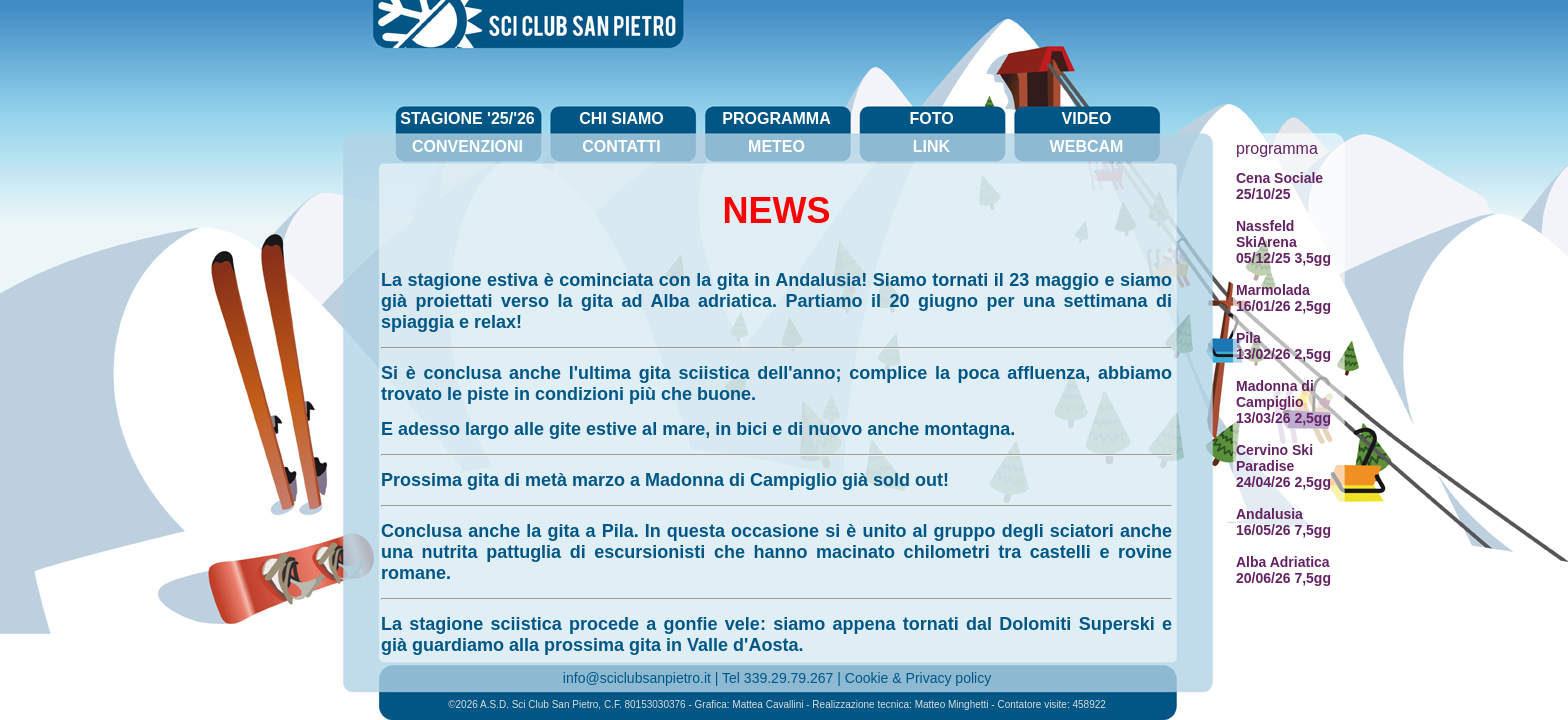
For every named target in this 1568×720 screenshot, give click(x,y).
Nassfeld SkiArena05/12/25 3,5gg (1283, 242)
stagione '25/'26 (467, 118)
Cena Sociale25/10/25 (1279, 186)
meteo (776, 146)
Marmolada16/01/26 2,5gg (1283, 298)
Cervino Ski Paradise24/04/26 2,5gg (1283, 466)
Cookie (867, 678)
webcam (1087, 146)
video (1087, 118)
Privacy (929, 678)
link (931, 146)
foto (931, 118)
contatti (621, 146)
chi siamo (621, 118)
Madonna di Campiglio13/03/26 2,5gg (1283, 402)
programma (776, 118)
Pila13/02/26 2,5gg (1283, 346)
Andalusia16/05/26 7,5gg (1283, 522)
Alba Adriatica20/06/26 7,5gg (1283, 570)
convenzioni (467, 146)
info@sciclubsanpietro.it (637, 678)
